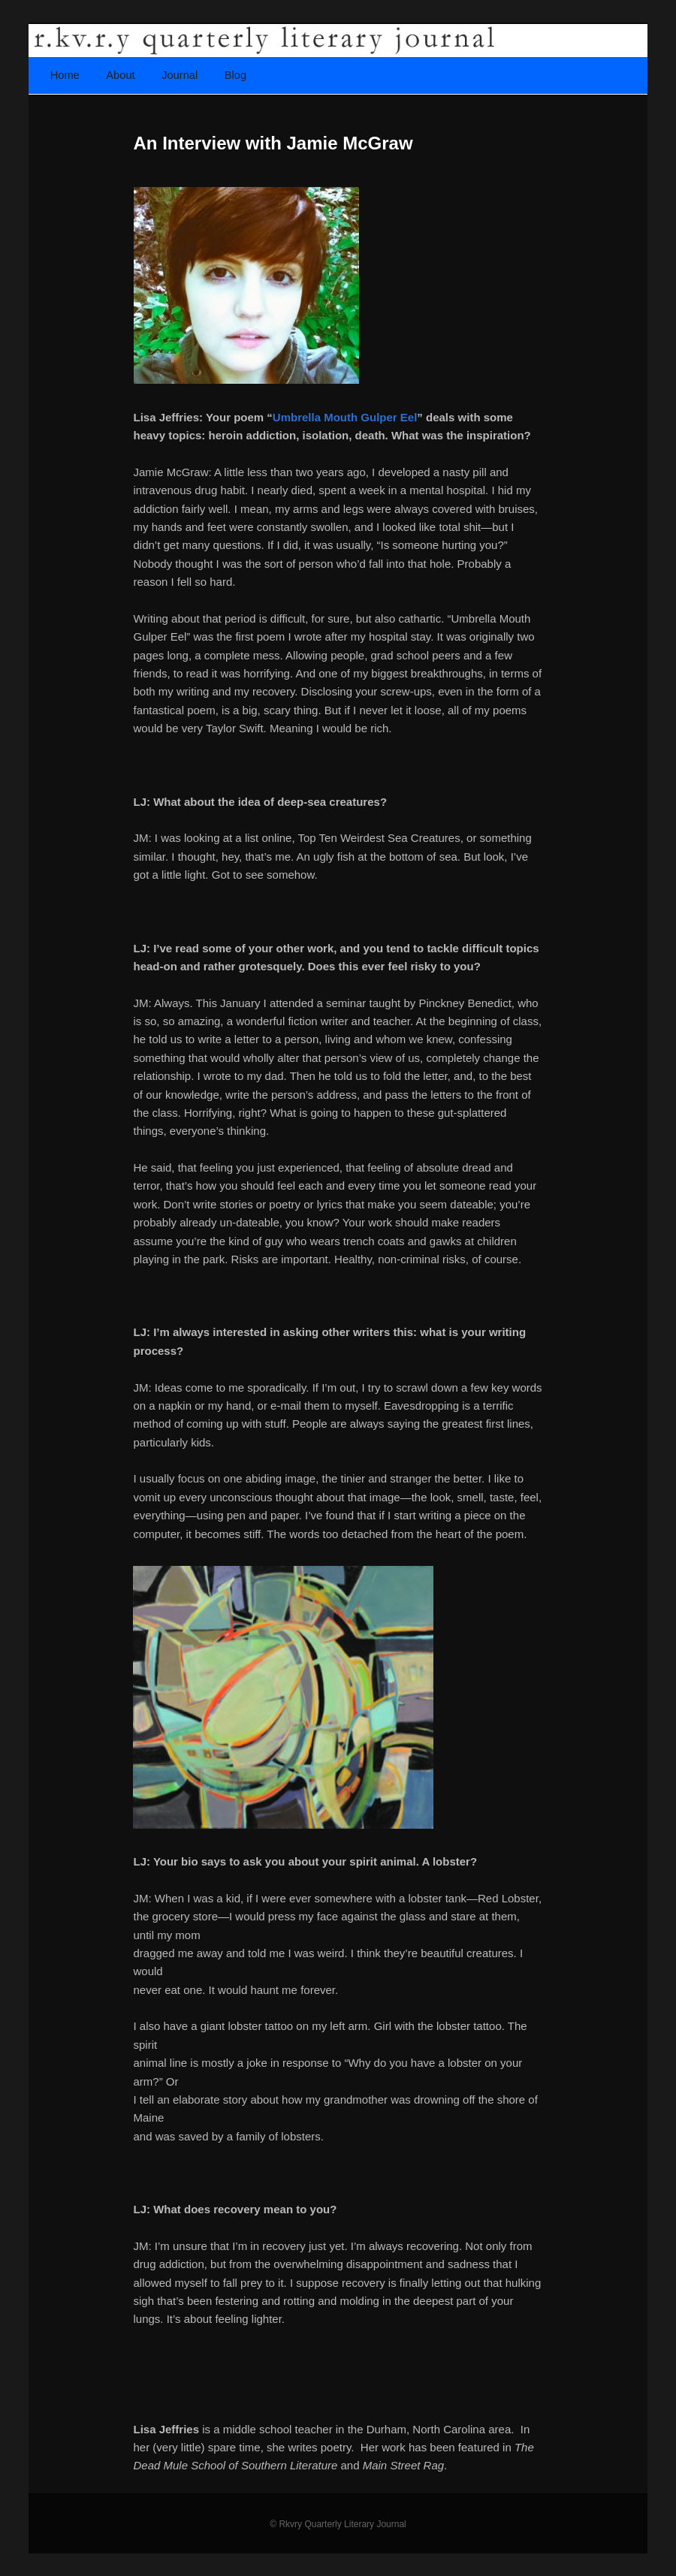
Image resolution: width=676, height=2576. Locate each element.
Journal (179, 75)
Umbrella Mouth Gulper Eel (345, 417)
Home (65, 75)
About (120, 75)
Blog (235, 75)
